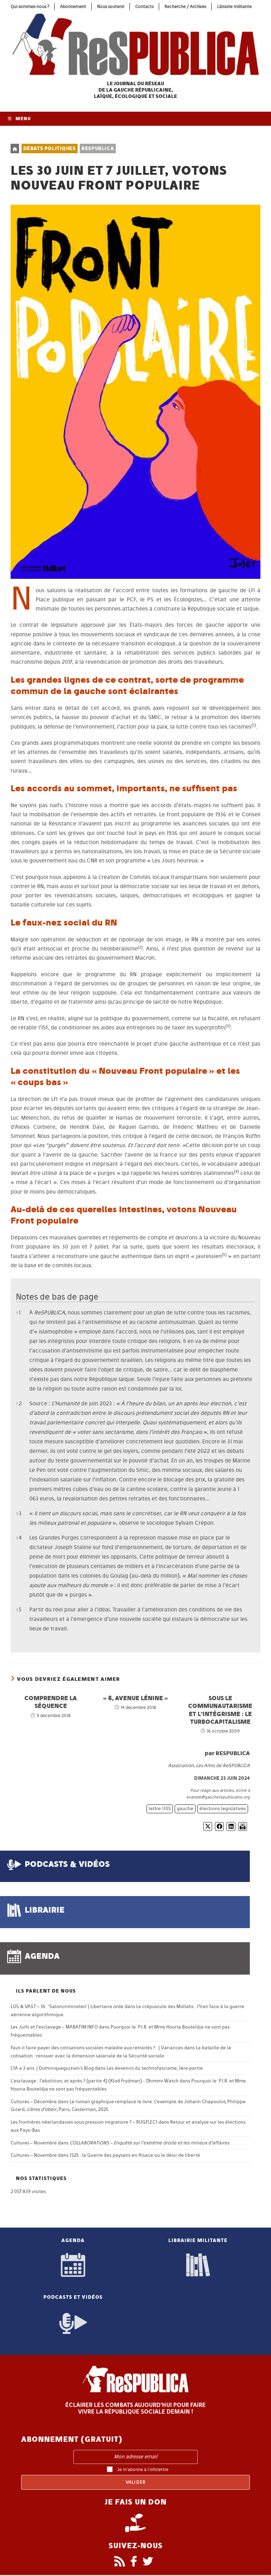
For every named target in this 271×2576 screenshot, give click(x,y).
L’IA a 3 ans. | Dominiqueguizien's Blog (52, 2069)
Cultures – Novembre (34, 2144)
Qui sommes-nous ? (30, 6)
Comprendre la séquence (50, 1702)
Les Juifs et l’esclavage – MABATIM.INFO (54, 2028)
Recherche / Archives (185, 6)
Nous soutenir (110, 6)
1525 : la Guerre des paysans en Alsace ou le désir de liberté (135, 2156)
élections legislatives (222, 1810)
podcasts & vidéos (67, 1865)
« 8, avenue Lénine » (135, 1698)
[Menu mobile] (19, 120)
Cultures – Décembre (34, 2102)
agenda (42, 1957)
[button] (254, 727)
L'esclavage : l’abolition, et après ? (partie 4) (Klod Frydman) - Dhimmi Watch (95, 2082)
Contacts (144, 6)
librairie (45, 1911)
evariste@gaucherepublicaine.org (218, 1798)
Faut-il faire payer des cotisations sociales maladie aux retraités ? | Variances (97, 2049)
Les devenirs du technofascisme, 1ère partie (155, 2069)
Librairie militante (234, 6)
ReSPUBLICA (98, 150)
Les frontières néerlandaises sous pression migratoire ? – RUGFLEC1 (84, 2123)
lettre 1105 (160, 1810)
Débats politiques (49, 150)
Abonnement (73, 6)
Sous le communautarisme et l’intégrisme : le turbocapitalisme (220, 1710)
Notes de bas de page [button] (57, 1297)
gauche (185, 1810)
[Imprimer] (242, 1827)
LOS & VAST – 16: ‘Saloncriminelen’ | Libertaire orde (67, 2008)
